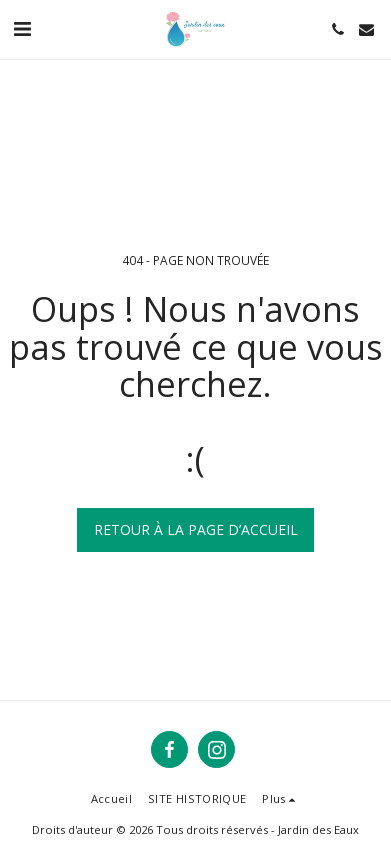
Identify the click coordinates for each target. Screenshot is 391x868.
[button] (22, 28)
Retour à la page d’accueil (196, 529)
